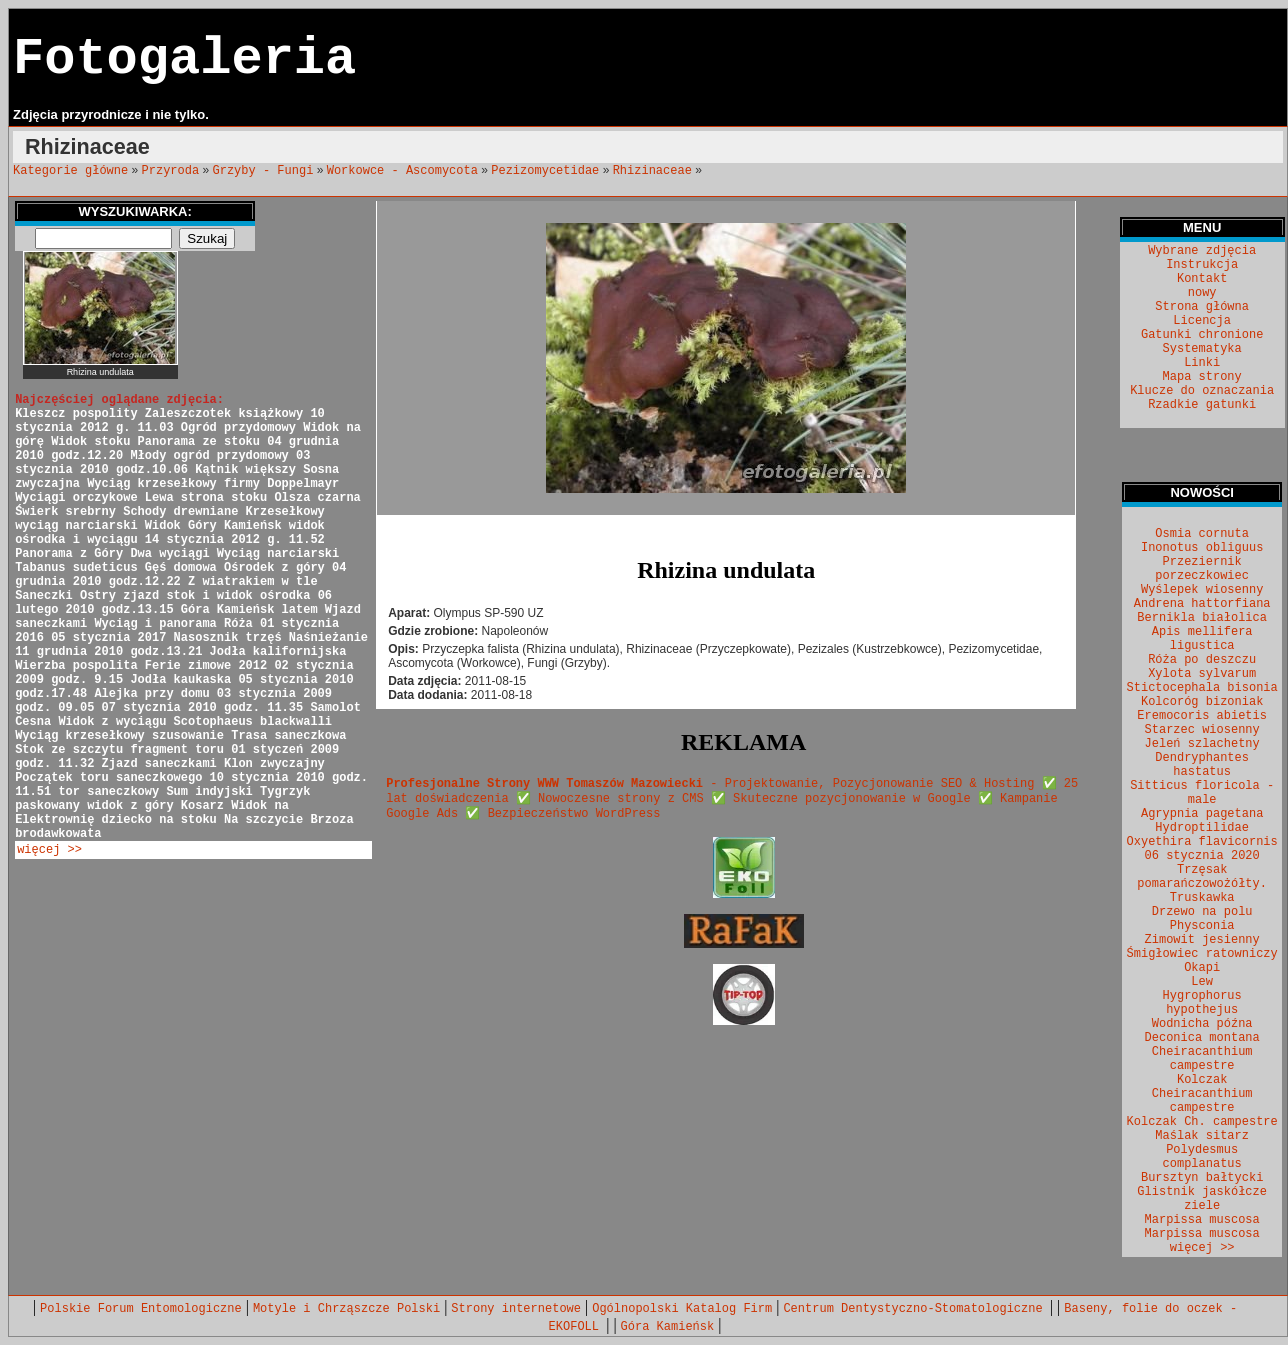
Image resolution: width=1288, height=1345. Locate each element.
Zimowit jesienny (1202, 940)
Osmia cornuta (1202, 534)
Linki (1202, 363)
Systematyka (1202, 349)
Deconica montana (1202, 1038)
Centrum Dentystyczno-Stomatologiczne (916, 1309)
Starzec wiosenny (1202, 730)
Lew (1202, 982)
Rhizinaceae (652, 171)
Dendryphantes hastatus (1202, 765)
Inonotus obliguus (1202, 548)
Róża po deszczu (1202, 660)
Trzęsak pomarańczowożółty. (1202, 877)
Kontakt (1202, 279)
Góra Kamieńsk (668, 1327)
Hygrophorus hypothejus (1202, 1003)
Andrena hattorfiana (1202, 604)
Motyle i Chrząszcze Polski (346, 1309)
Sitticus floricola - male (1202, 793)
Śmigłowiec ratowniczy (1202, 954)
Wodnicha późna (1202, 1024)
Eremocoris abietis (1202, 716)
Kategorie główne (70, 171)
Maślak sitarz (1202, 1136)
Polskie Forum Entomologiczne (141, 1309)
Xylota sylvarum (1202, 674)
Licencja (1202, 321)
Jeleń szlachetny (1202, 744)
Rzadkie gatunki (1202, 405)
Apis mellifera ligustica (1202, 639)
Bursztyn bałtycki (1202, 1178)
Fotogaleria (184, 59)
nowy (1202, 293)
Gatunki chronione (1202, 335)
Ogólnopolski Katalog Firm (682, 1309)
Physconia (1202, 926)
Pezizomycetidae (545, 171)
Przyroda (171, 171)
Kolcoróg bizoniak (1202, 702)
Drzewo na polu (1202, 912)
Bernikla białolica (1202, 618)
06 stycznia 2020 (1202, 856)
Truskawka (1202, 898)
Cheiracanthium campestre (1202, 1059)
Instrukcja (1202, 265)
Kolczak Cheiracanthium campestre (1202, 1094)
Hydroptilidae (1202, 828)
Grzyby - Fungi (263, 171)
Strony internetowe (516, 1309)
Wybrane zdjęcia (1202, 251)
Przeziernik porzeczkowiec (1202, 569)
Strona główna (1202, 307)
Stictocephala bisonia (1202, 688)
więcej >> (49, 850)
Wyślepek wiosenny (1202, 590)
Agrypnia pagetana (1202, 814)
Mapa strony (1202, 377)
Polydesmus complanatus (1202, 1157)
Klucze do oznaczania (1202, 391)
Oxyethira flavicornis (1202, 842)
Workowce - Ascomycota (402, 171)
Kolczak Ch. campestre (1202, 1122)
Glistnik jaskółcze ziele (1202, 1199)
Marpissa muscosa (1202, 1220)
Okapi (1202, 968)
